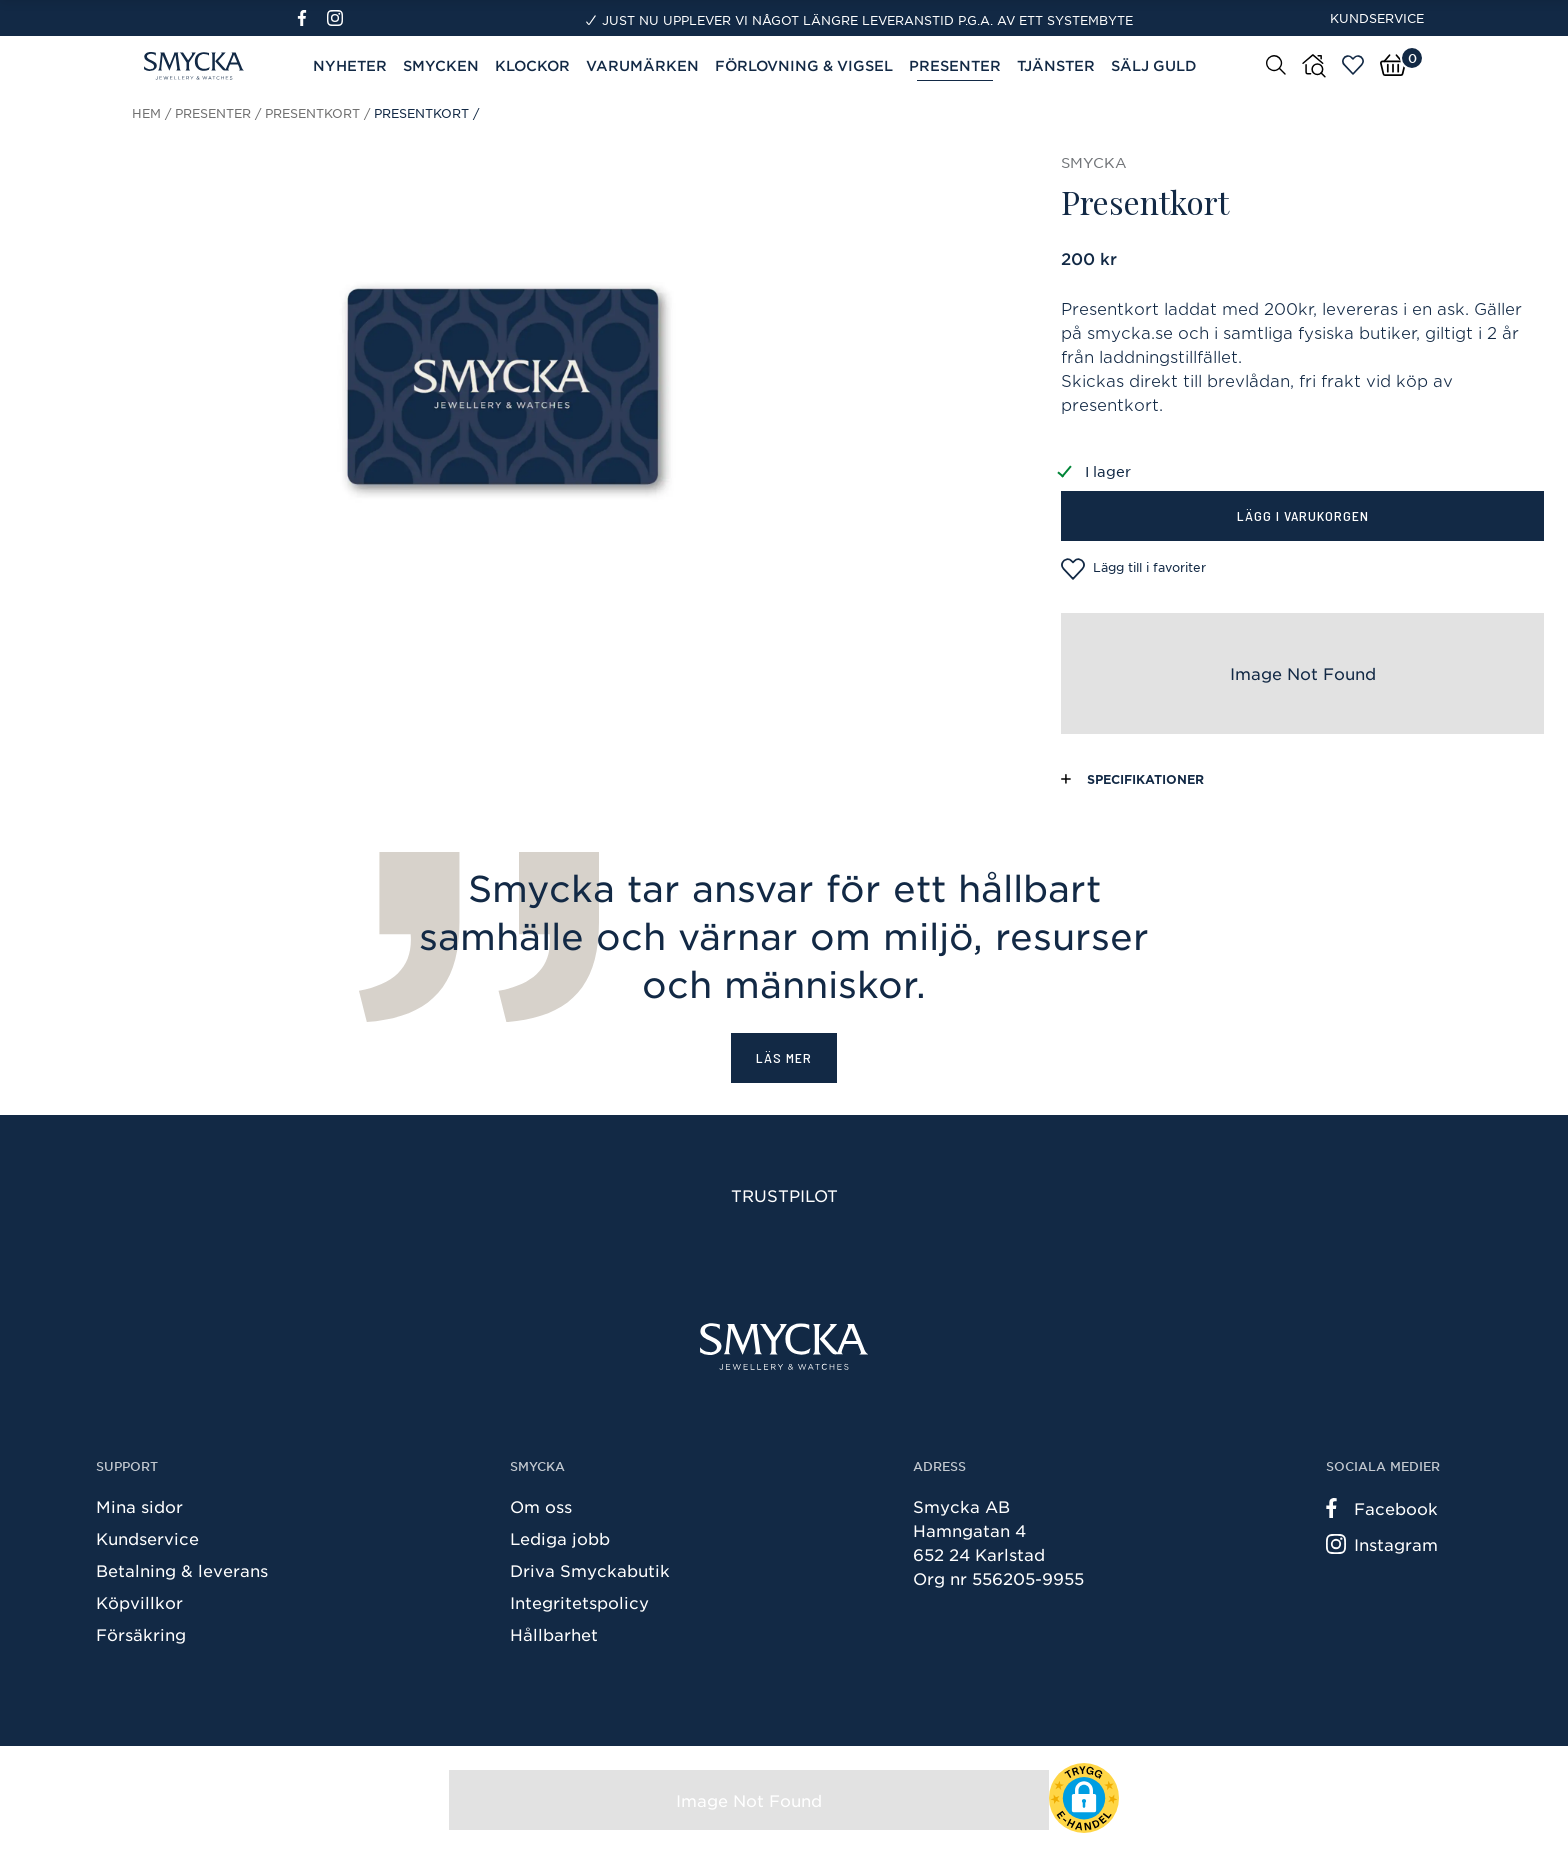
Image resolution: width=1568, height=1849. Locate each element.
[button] (1084, 1798)
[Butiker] (1314, 66)
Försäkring (141, 1634)
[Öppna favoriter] (1353, 65)
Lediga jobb (560, 1538)
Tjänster (1056, 65)
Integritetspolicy (579, 1602)
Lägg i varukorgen (1303, 515)
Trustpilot (784, 1195)
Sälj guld (1154, 65)
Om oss (541, 1506)
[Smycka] (784, 1346)
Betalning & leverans (182, 1570)
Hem (146, 113)
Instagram (1382, 1544)
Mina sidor (139, 1506)
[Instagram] (339, 18)
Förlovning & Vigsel (804, 65)
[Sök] (1276, 64)
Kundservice (1377, 18)
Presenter (955, 65)
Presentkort (312, 113)
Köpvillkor (139, 1602)
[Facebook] (310, 18)
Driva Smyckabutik (590, 1570)
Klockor (532, 65)
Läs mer (784, 1057)
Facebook (1382, 1508)
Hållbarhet (554, 1634)
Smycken (441, 65)
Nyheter (350, 65)
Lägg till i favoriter (1133, 569)
